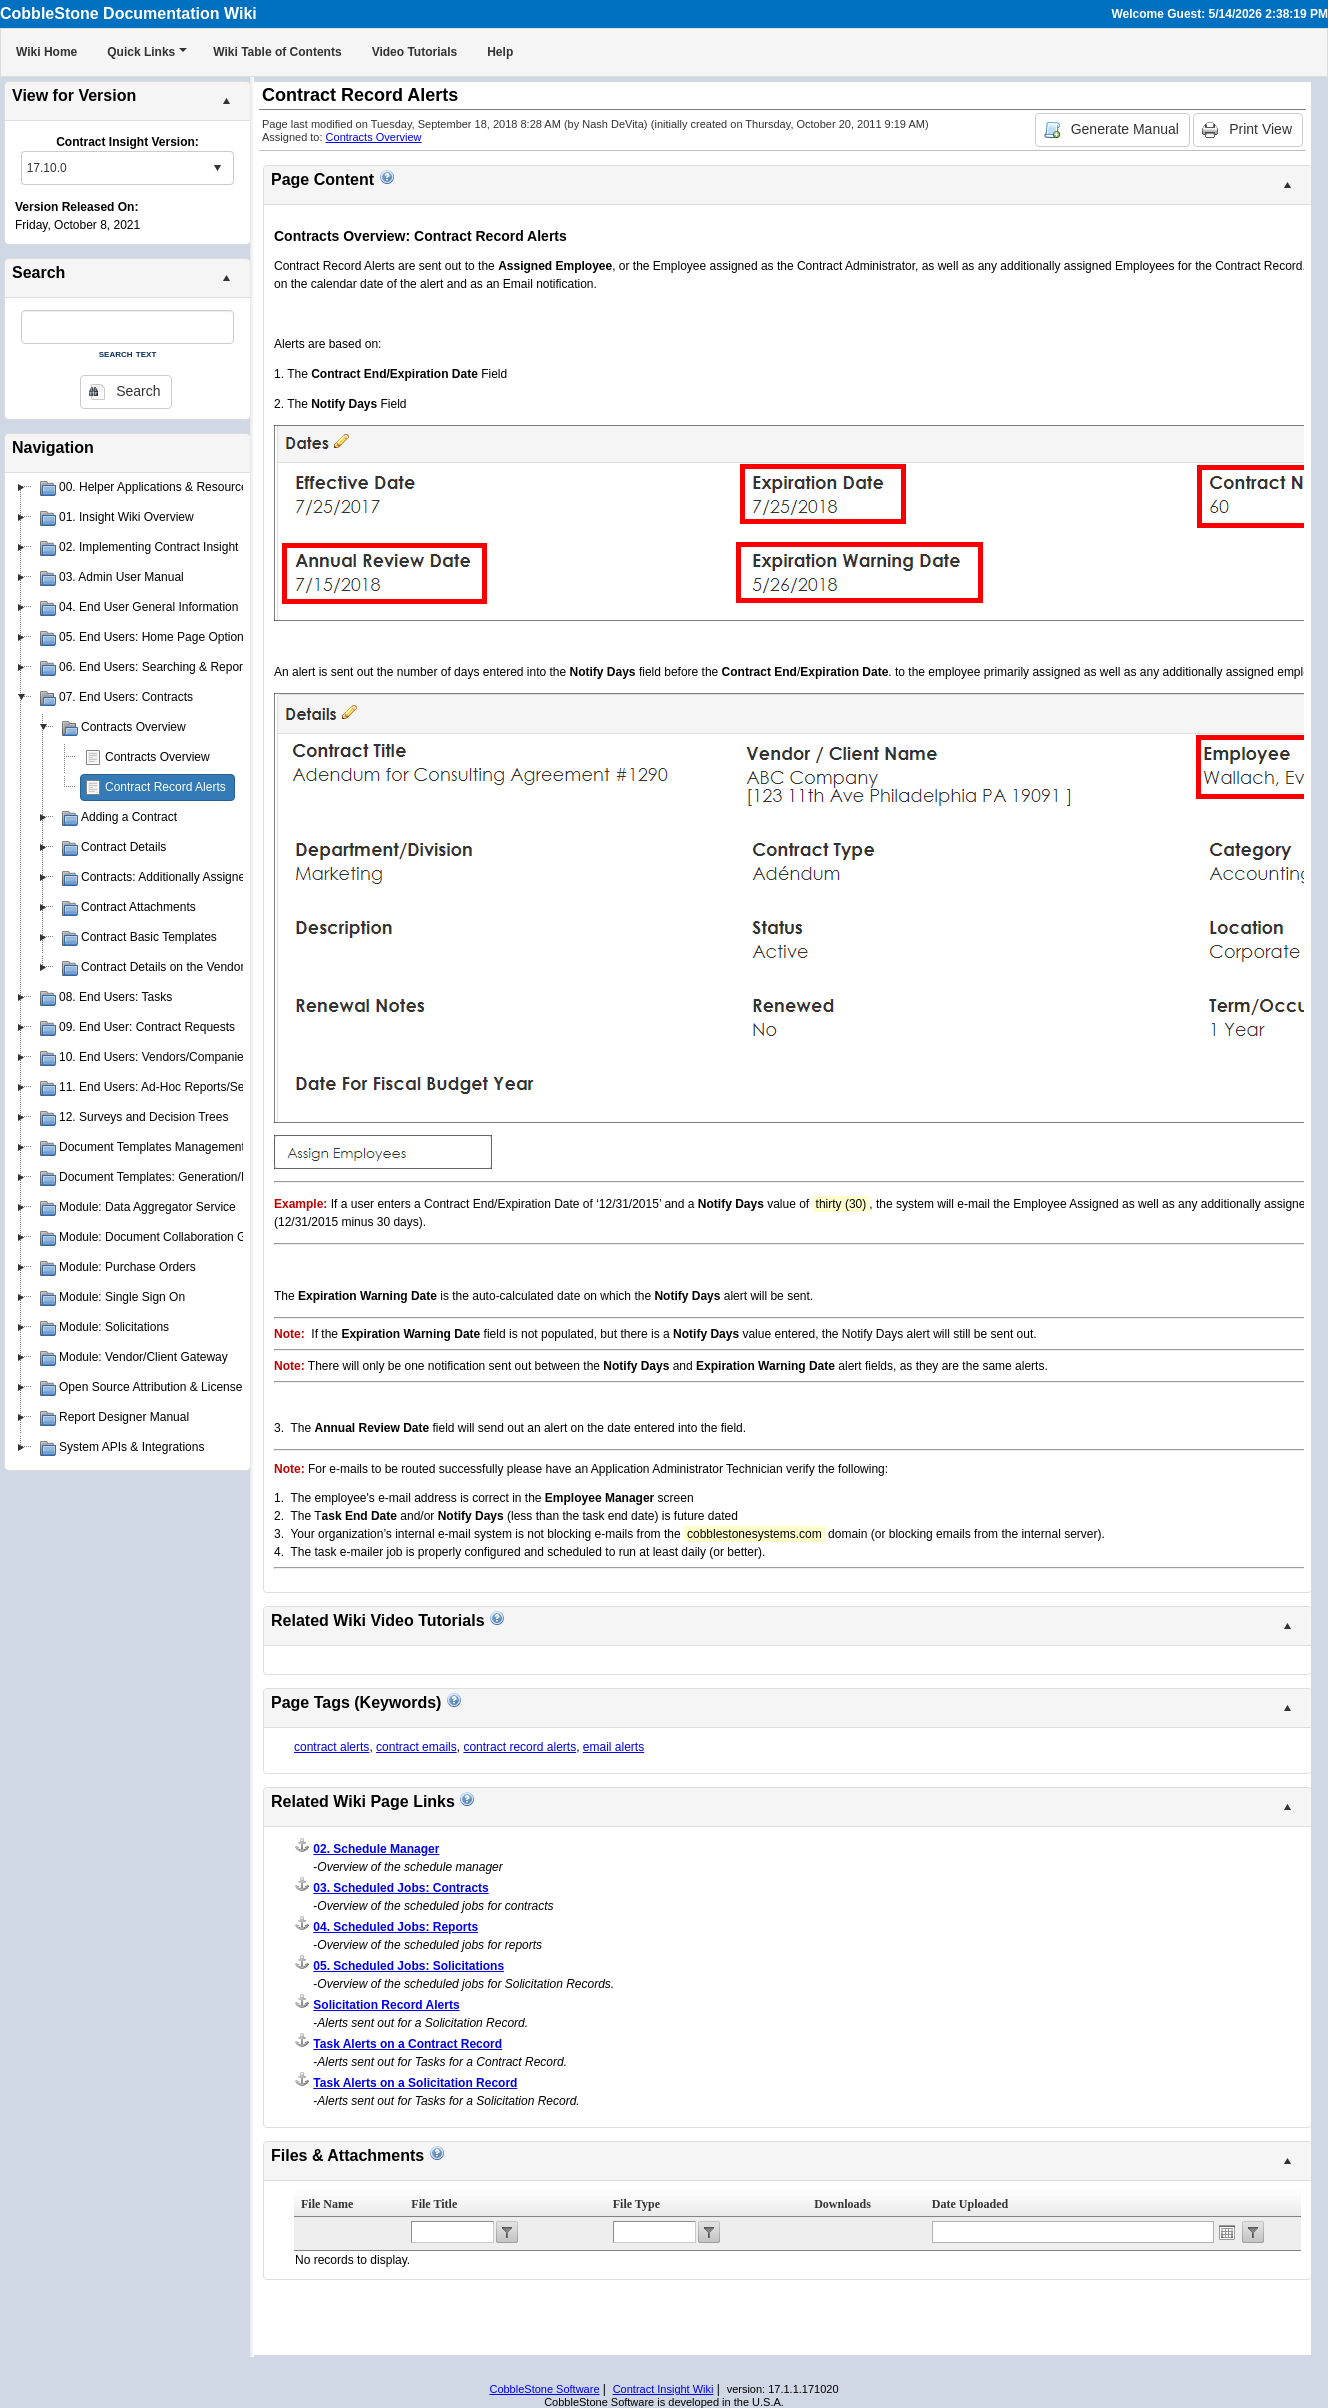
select (217, 168)
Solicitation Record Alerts (386, 2005)
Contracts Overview (157, 757)
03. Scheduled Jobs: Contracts (400, 1888)
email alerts (613, 1747)
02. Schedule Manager (376, 1849)
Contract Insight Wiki (663, 2389)
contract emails (416, 1747)
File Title (434, 2204)
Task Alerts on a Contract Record (407, 2044)
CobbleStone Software (544, 2389)
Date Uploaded (970, 2204)
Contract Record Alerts (165, 787)
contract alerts (331, 1747)
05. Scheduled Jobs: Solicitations (408, 1966)
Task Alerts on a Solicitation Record (415, 2083)
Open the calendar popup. (1227, 2232)
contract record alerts (519, 1747)
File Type (636, 2204)
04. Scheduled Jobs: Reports (395, 1927)
